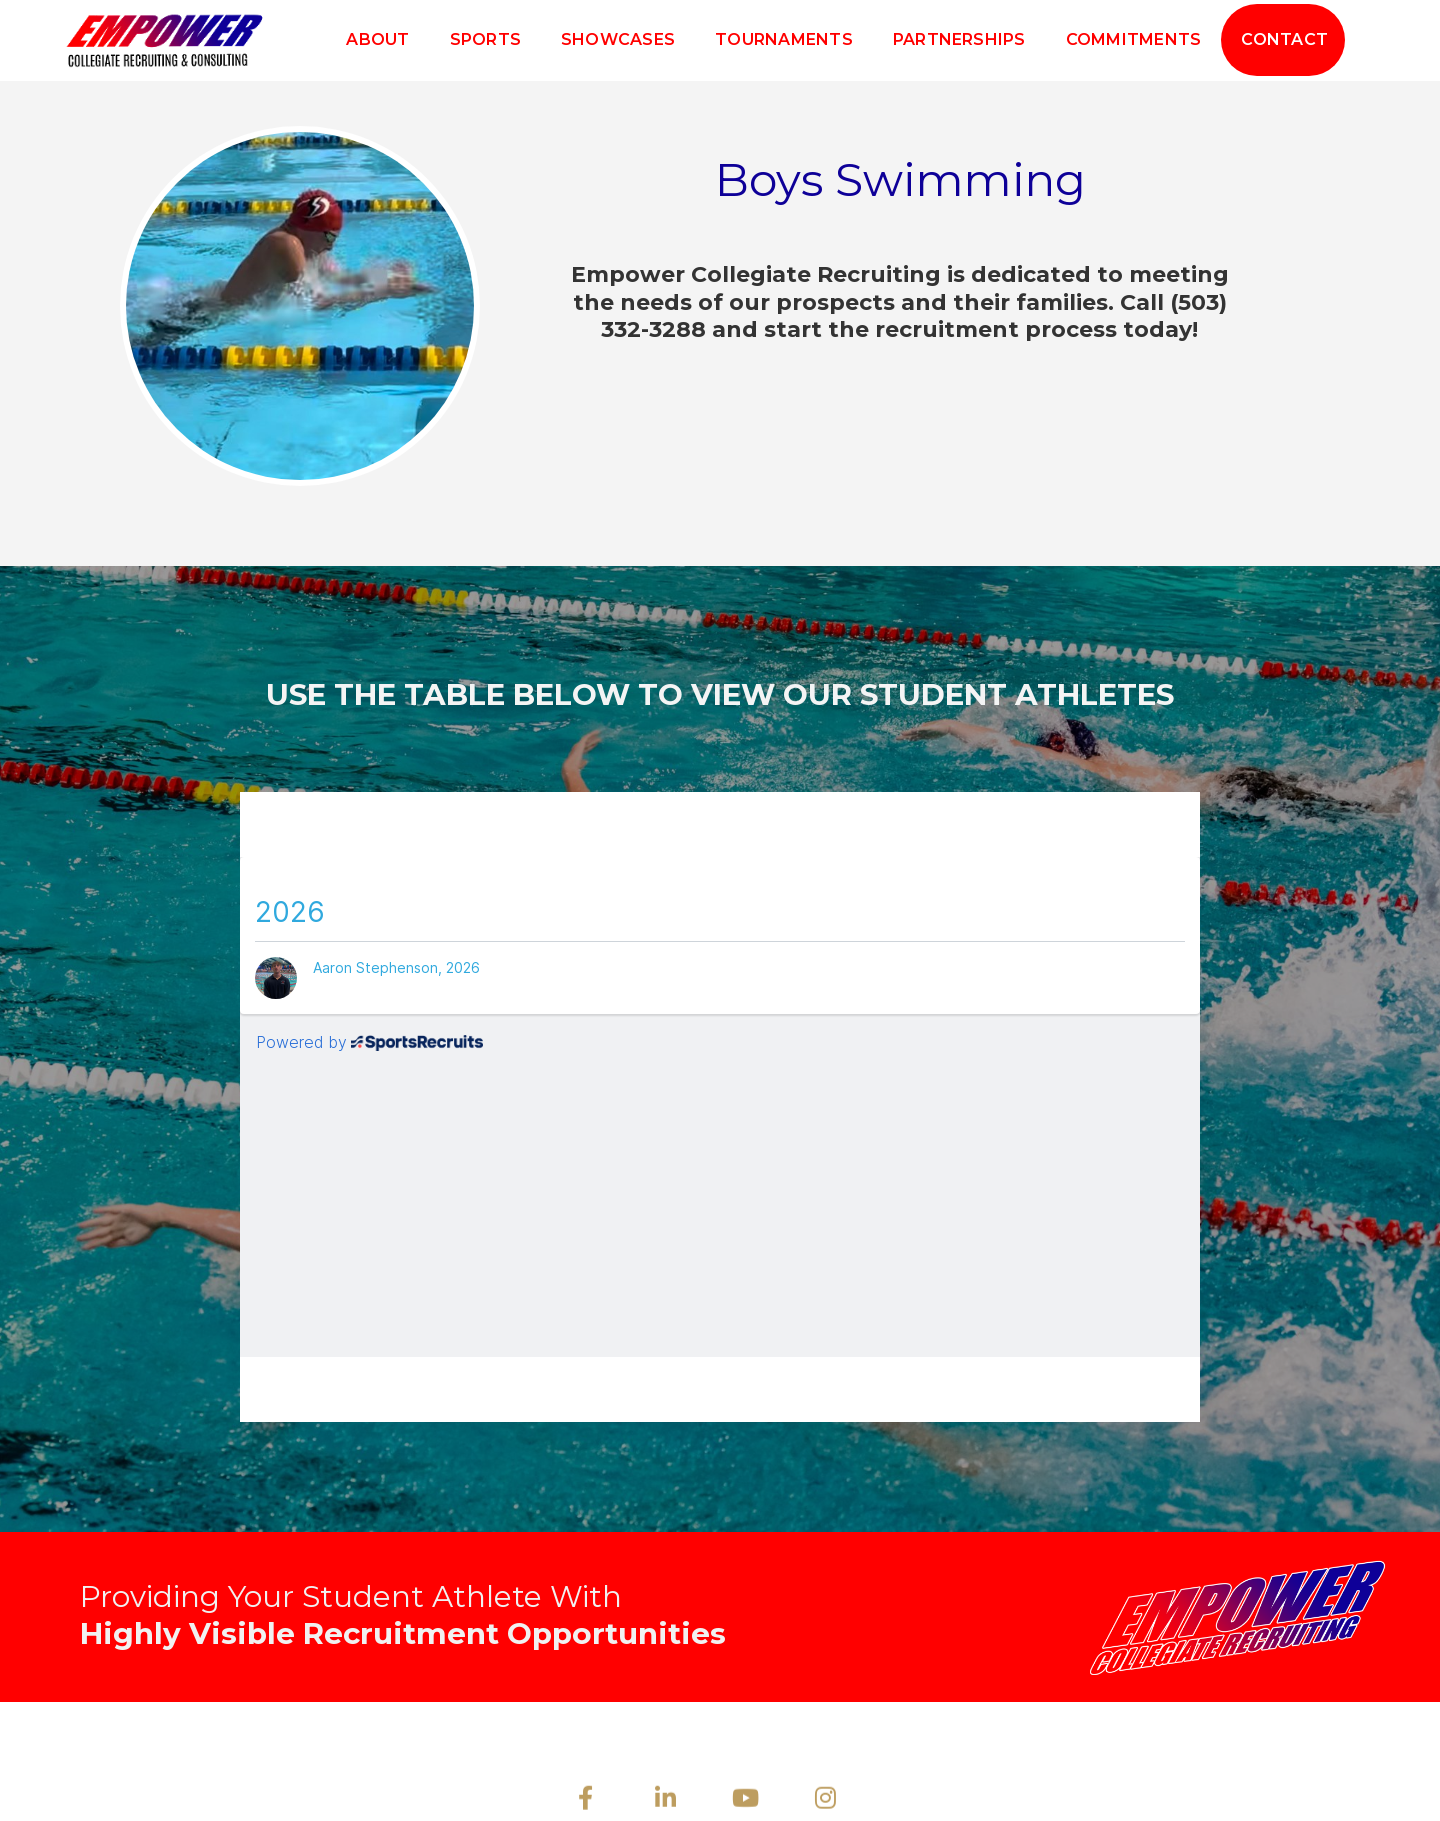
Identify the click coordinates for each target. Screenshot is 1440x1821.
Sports (485, 39)
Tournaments (784, 39)
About (377, 39)
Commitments (1134, 39)
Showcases (618, 39)
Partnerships (959, 39)
